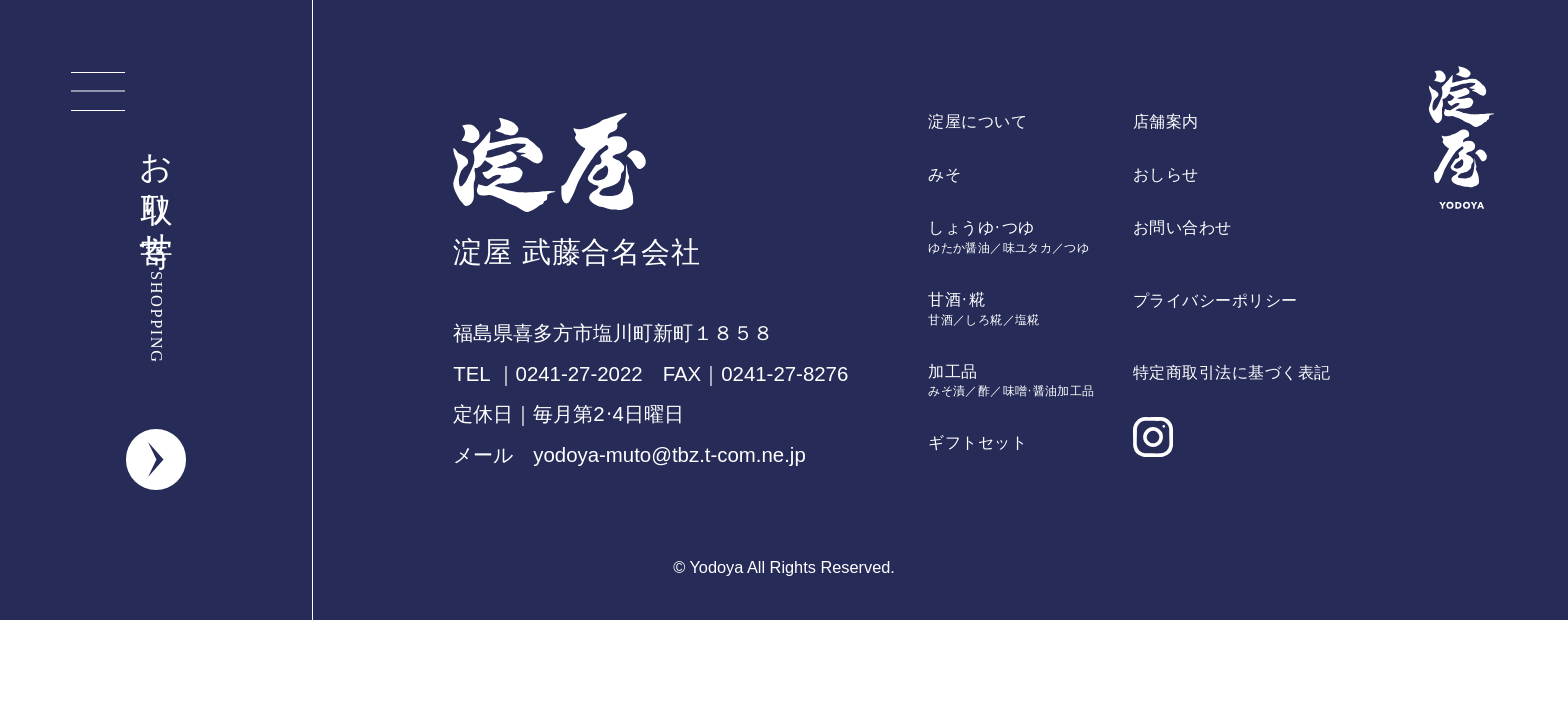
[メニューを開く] (98, 91)
